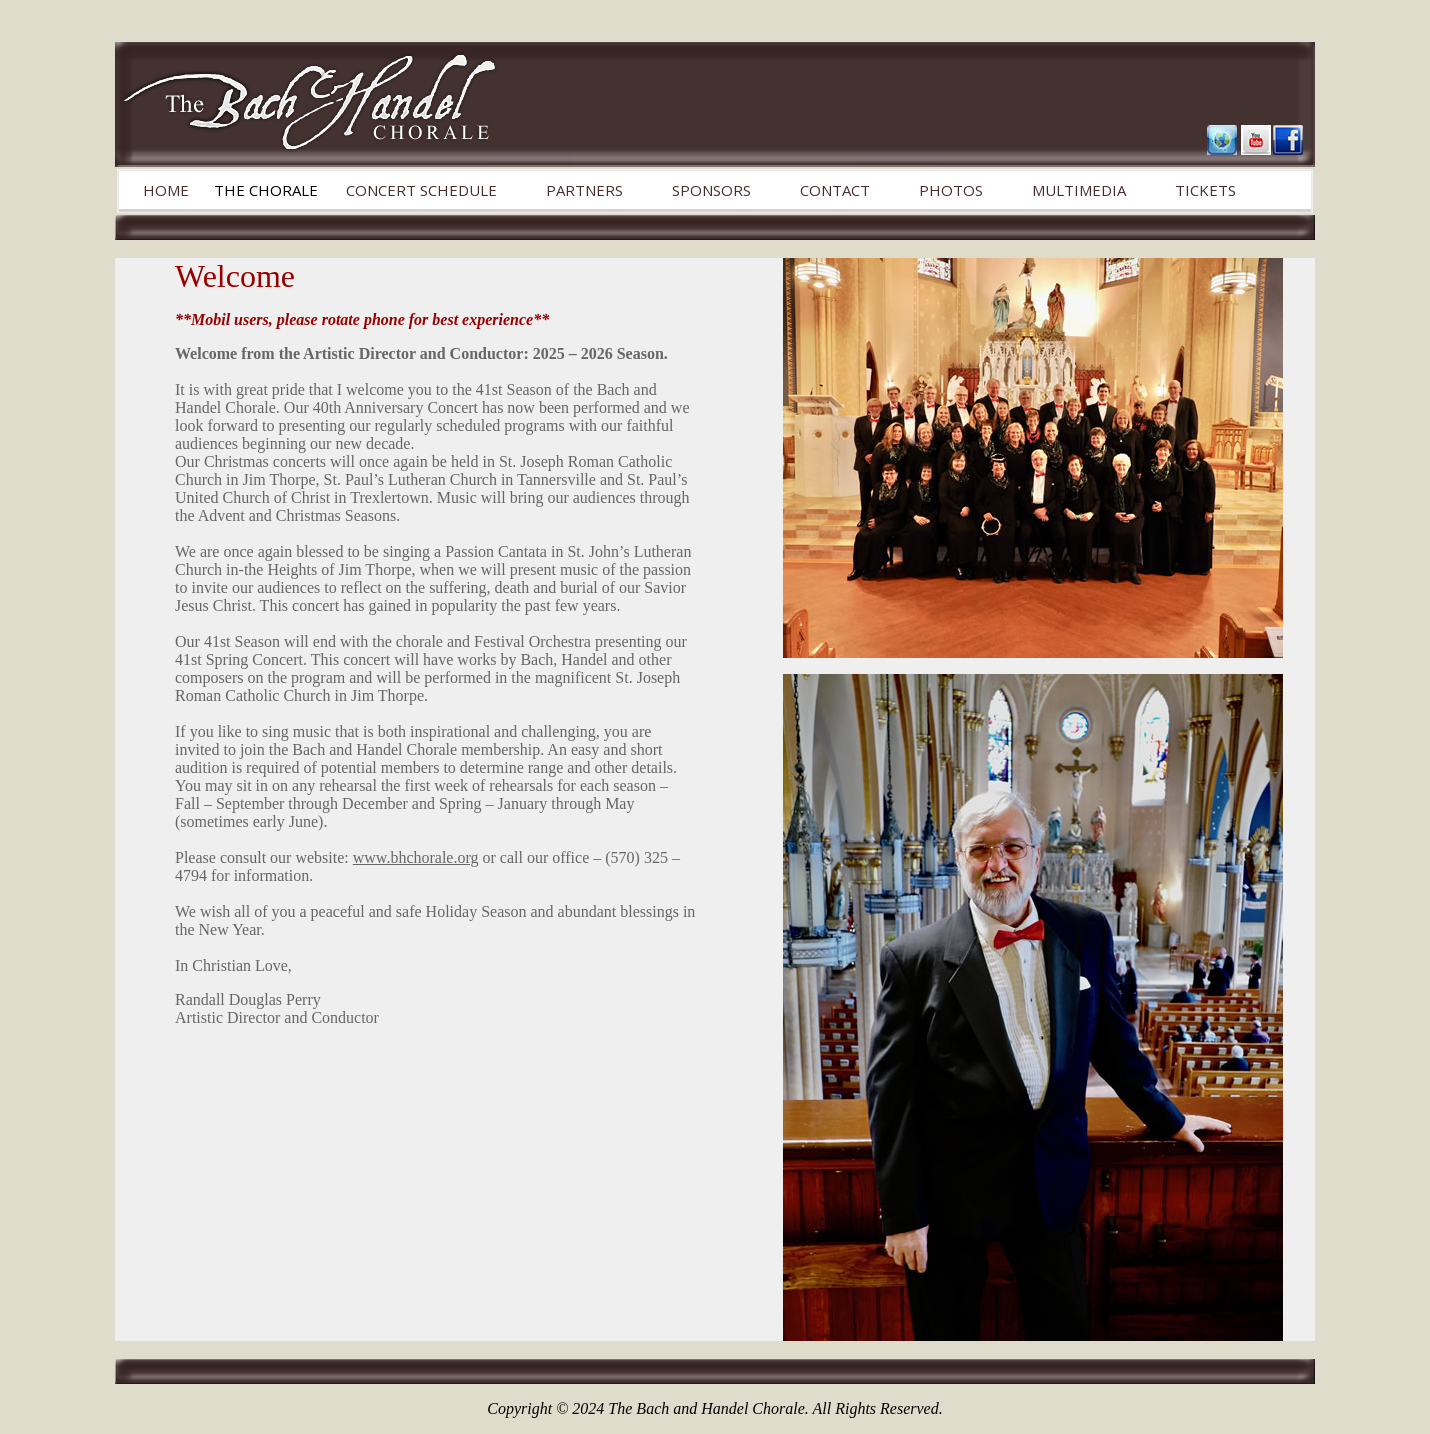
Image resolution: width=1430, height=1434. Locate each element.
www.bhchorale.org (416, 857)
